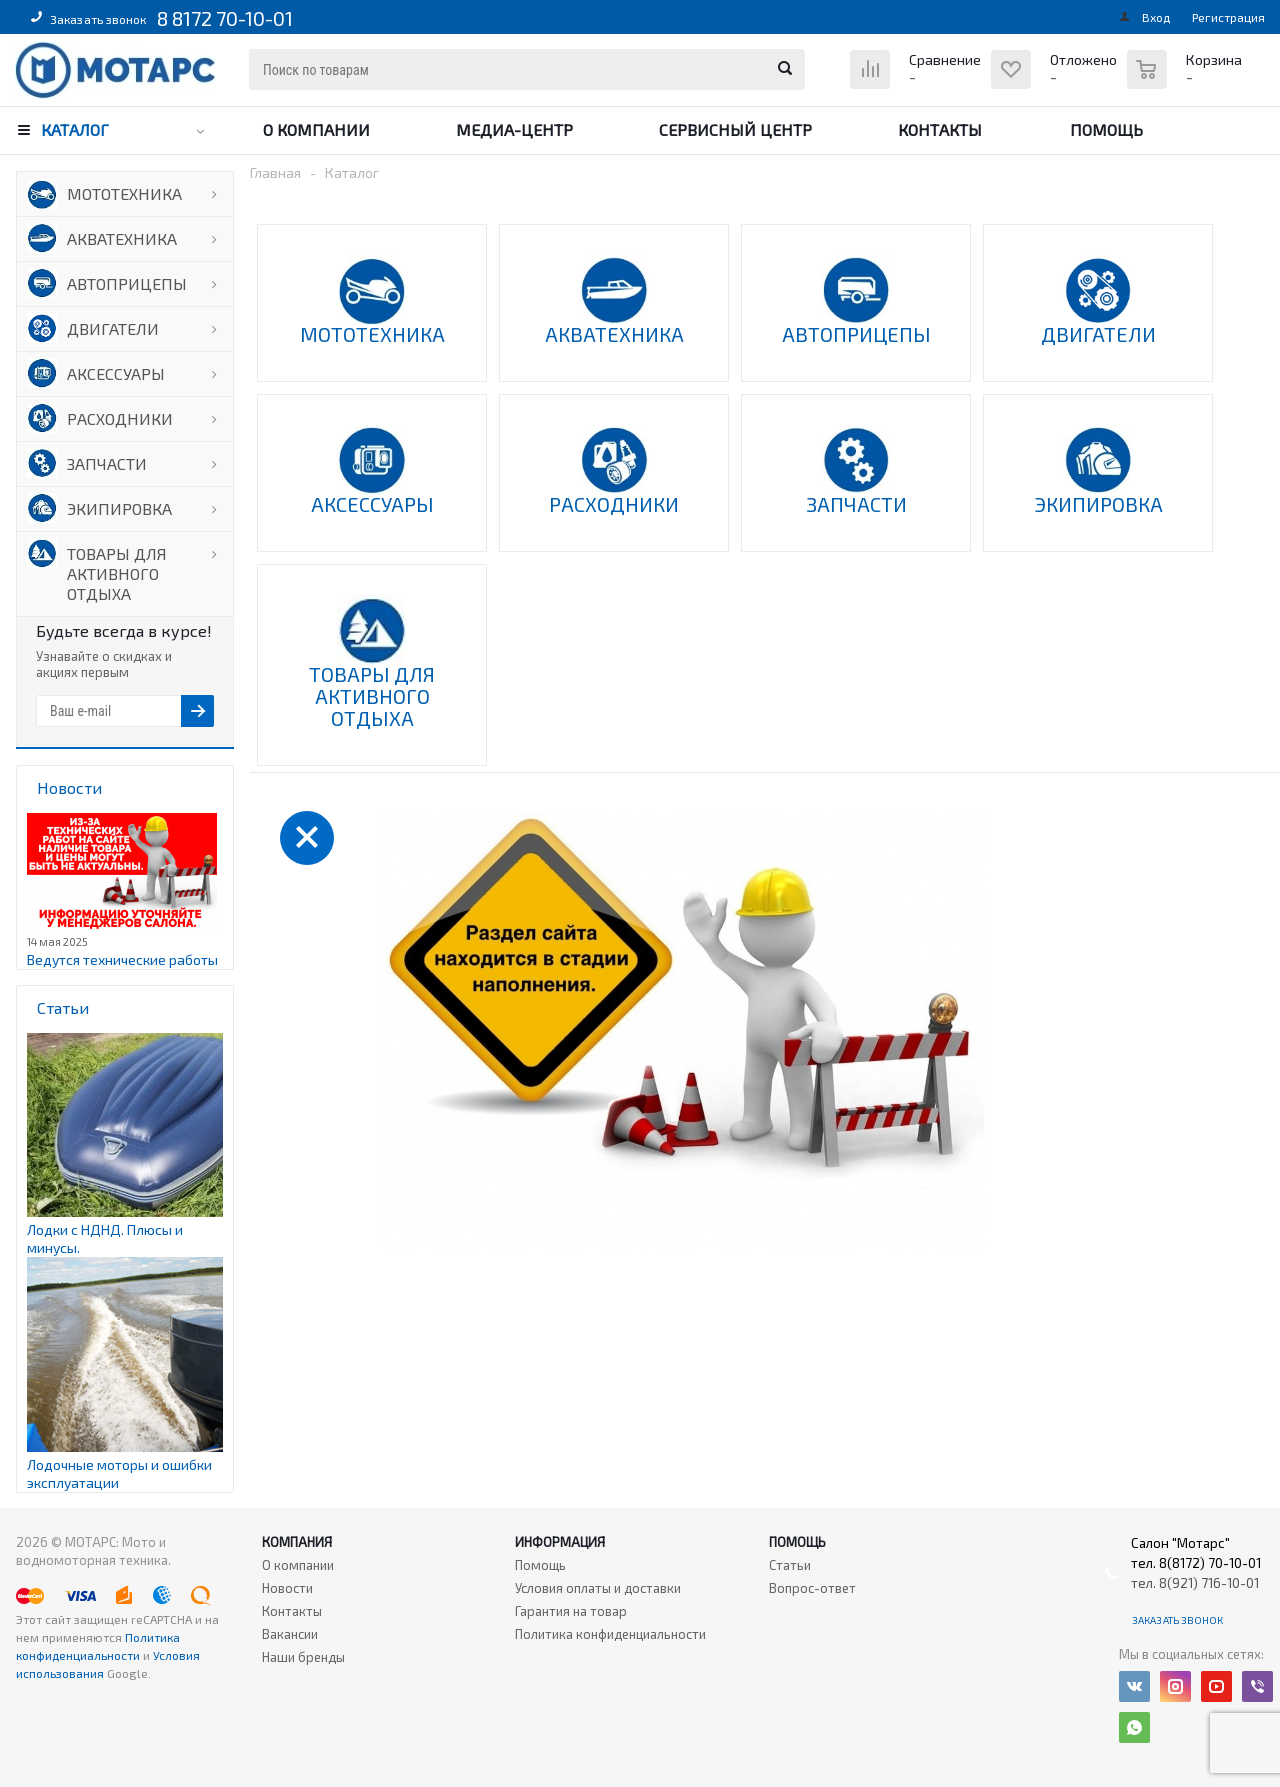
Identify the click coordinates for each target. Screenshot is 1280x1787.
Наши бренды (303, 1657)
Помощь (1106, 129)
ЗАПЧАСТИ (107, 463)
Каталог (75, 129)
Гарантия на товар (571, 1611)
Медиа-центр (514, 129)
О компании (316, 129)
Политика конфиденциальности (610, 1634)
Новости (287, 1588)
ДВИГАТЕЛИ (113, 328)
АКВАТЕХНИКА (122, 238)
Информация (560, 1542)
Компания (297, 1542)
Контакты (940, 129)
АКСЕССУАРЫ (116, 373)
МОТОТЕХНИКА (124, 193)
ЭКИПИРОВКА (119, 508)
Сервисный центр (735, 129)
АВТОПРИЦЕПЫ (127, 283)
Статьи (790, 1565)
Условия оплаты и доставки (598, 1588)
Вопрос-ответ (812, 1588)
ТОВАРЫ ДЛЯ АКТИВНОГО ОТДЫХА (117, 573)
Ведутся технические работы (122, 959)
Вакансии (290, 1634)
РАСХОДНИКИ (120, 418)
